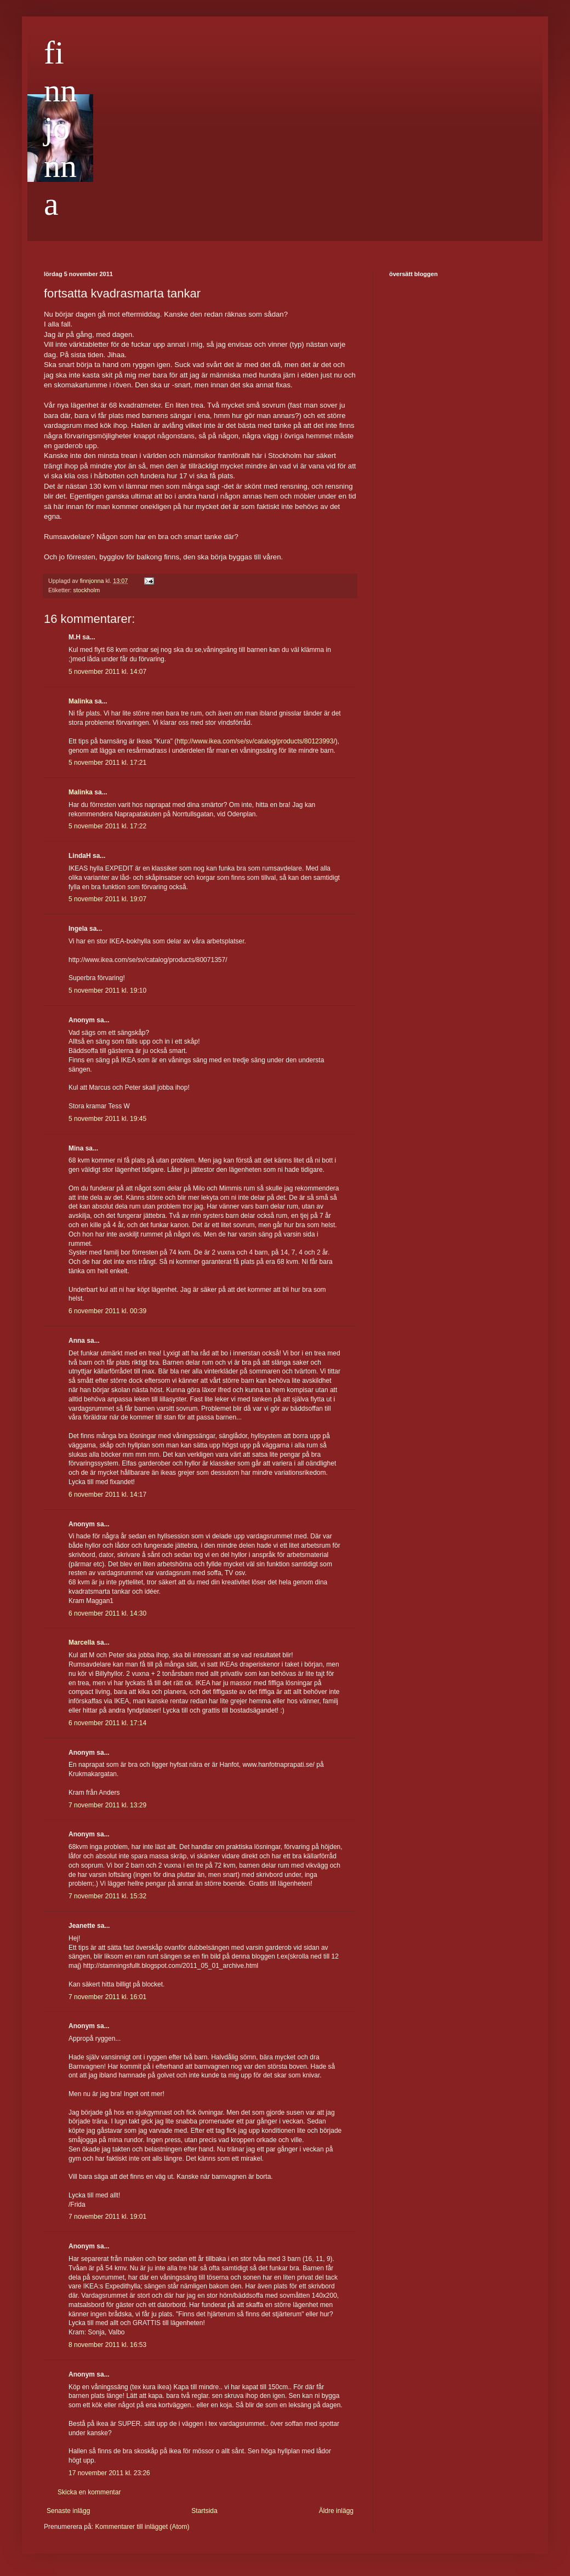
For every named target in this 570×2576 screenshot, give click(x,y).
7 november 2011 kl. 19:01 (107, 2216)
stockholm (86, 590)
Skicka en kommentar (89, 2492)
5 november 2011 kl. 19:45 (107, 1119)
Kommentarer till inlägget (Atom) (142, 2527)
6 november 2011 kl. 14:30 (107, 1613)
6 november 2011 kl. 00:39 (107, 1311)
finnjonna (60, 128)
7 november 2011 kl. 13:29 (107, 1805)
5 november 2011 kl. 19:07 (107, 899)
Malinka (81, 701)
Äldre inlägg (336, 2511)
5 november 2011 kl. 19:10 (107, 990)
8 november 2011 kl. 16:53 (107, 2345)
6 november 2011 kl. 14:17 (107, 1494)
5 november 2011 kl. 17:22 (107, 826)
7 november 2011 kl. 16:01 (107, 1997)
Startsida (204, 2511)
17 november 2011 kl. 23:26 (109, 2473)
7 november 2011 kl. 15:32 (107, 1896)
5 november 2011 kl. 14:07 (107, 672)
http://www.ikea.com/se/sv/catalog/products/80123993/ (255, 741)
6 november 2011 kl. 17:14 (107, 1723)
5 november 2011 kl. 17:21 (107, 762)
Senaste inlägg (68, 2511)
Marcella (82, 1642)
